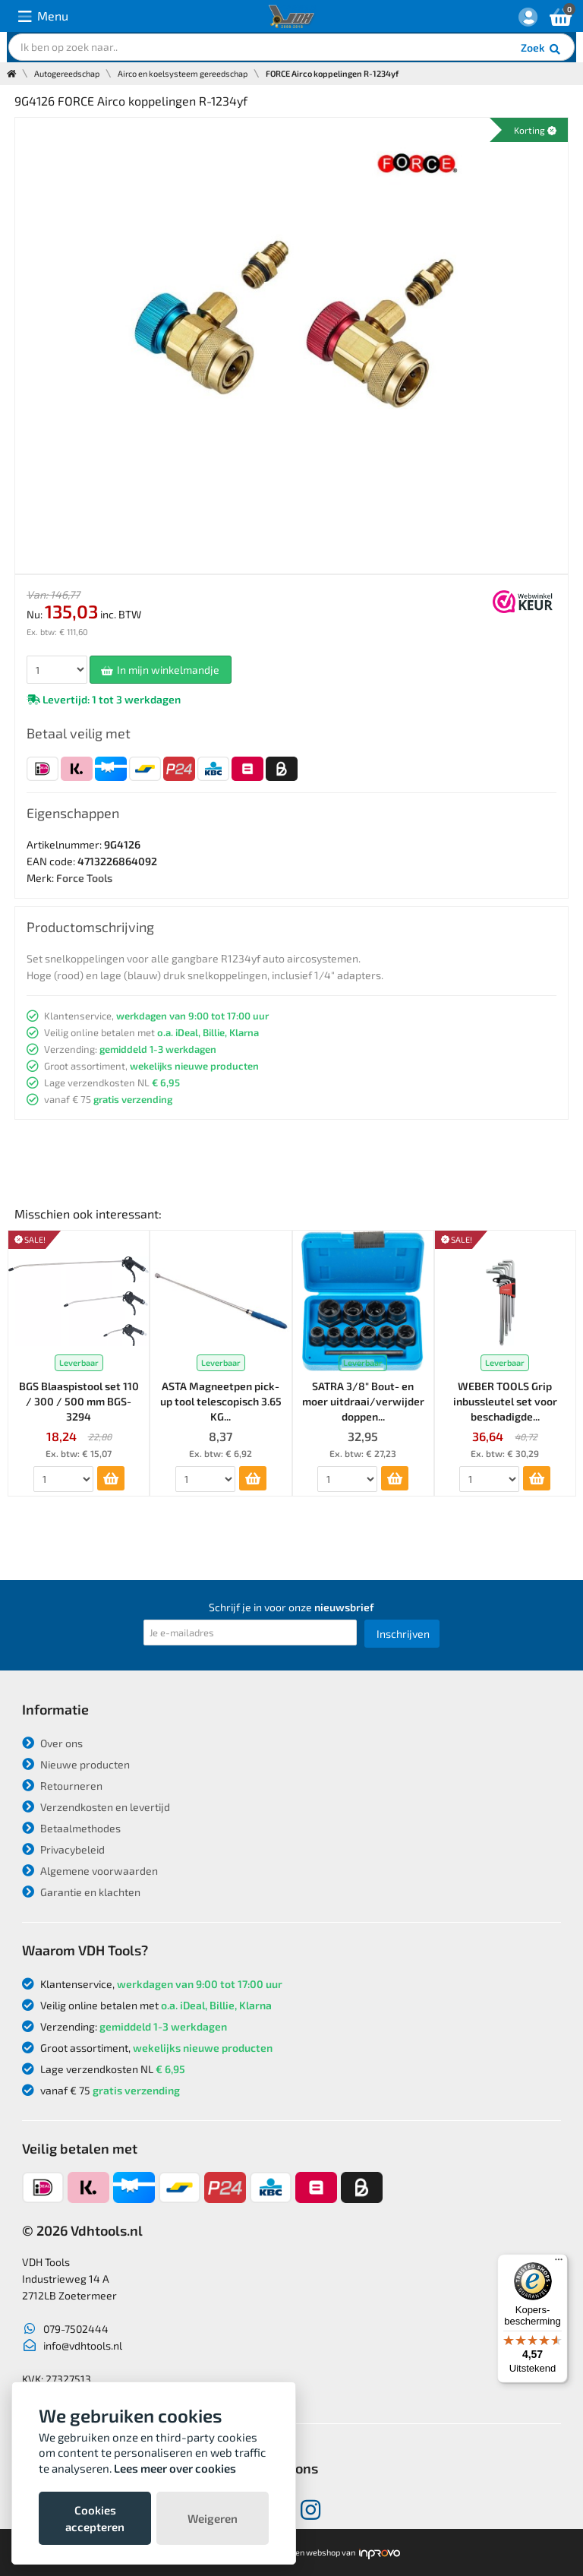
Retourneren (62, 1785)
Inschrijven (403, 1633)
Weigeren (213, 2518)
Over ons (52, 1743)
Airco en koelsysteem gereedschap (182, 73)
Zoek (542, 49)
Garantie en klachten (81, 1891)
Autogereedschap (66, 73)
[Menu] (559, 2263)
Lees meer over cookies (175, 2468)
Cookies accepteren (94, 2518)
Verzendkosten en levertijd (96, 1806)
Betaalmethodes (71, 1828)
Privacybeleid (63, 1849)
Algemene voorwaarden (90, 1870)
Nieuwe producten (76, 1764)
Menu (43, 16)
